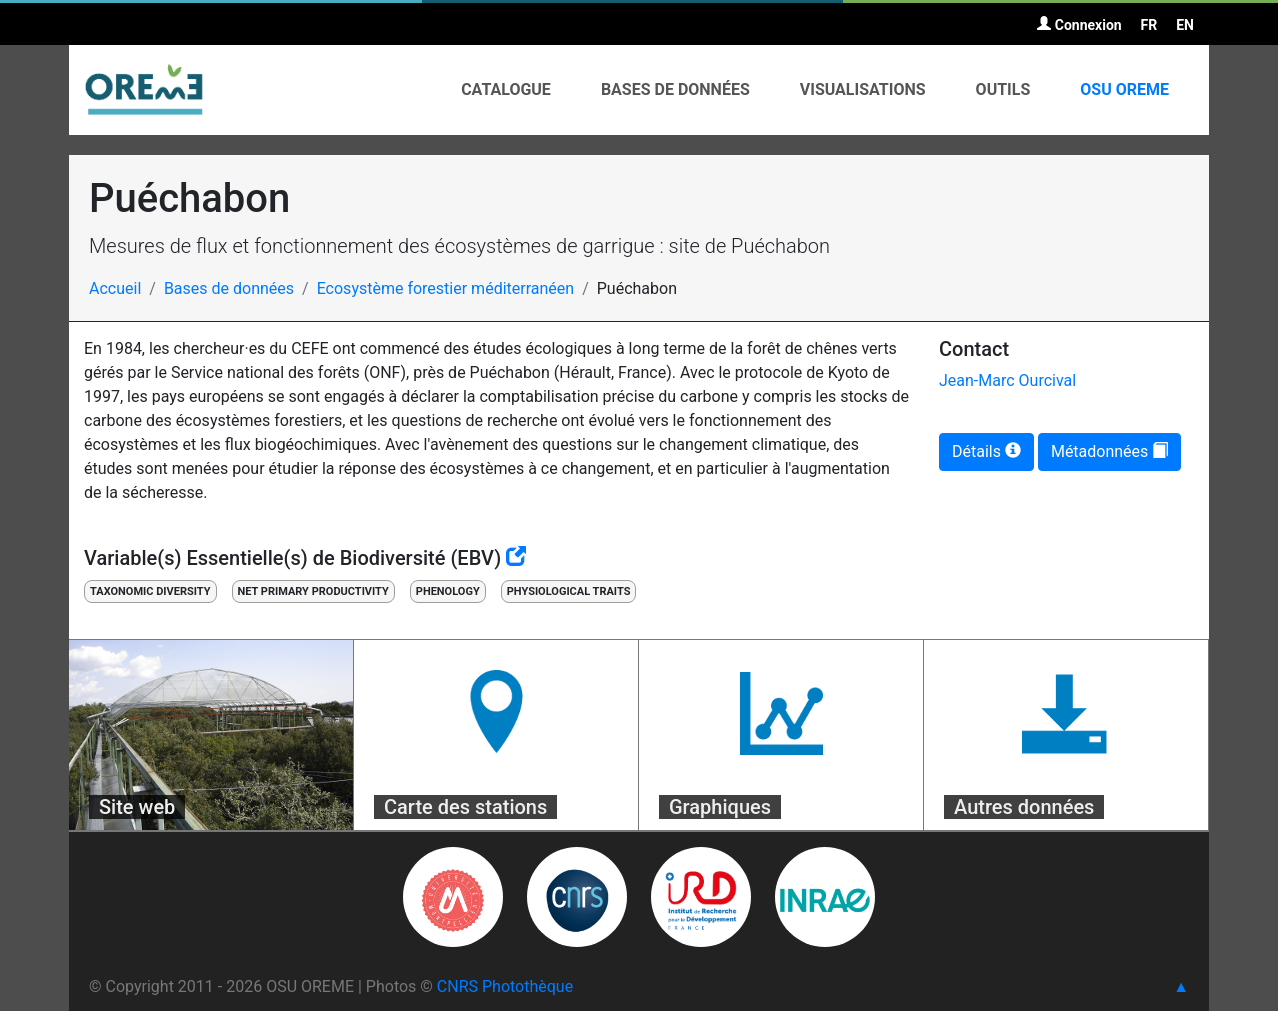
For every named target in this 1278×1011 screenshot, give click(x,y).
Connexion (1079, 25)
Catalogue (506, 89)
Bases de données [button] (675, 89)
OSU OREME (1124, 89)
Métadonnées (1109, 451)
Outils (1003, 89)
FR (1149, 25)
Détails (986, 451)
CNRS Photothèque (505, 986)
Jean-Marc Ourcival (1007, 380)
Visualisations (863, 89)
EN (1185, 25)
